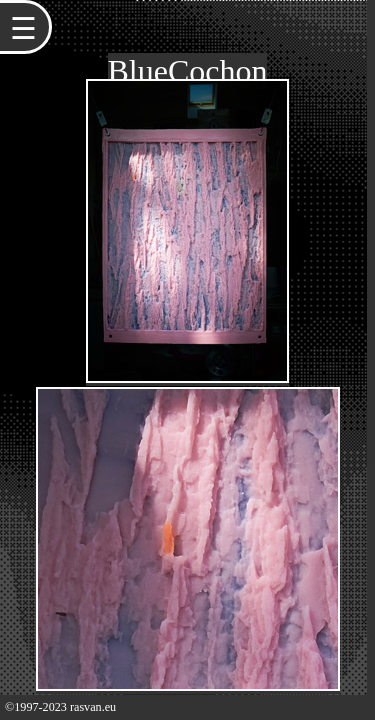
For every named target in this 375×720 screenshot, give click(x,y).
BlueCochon (188, 71)
